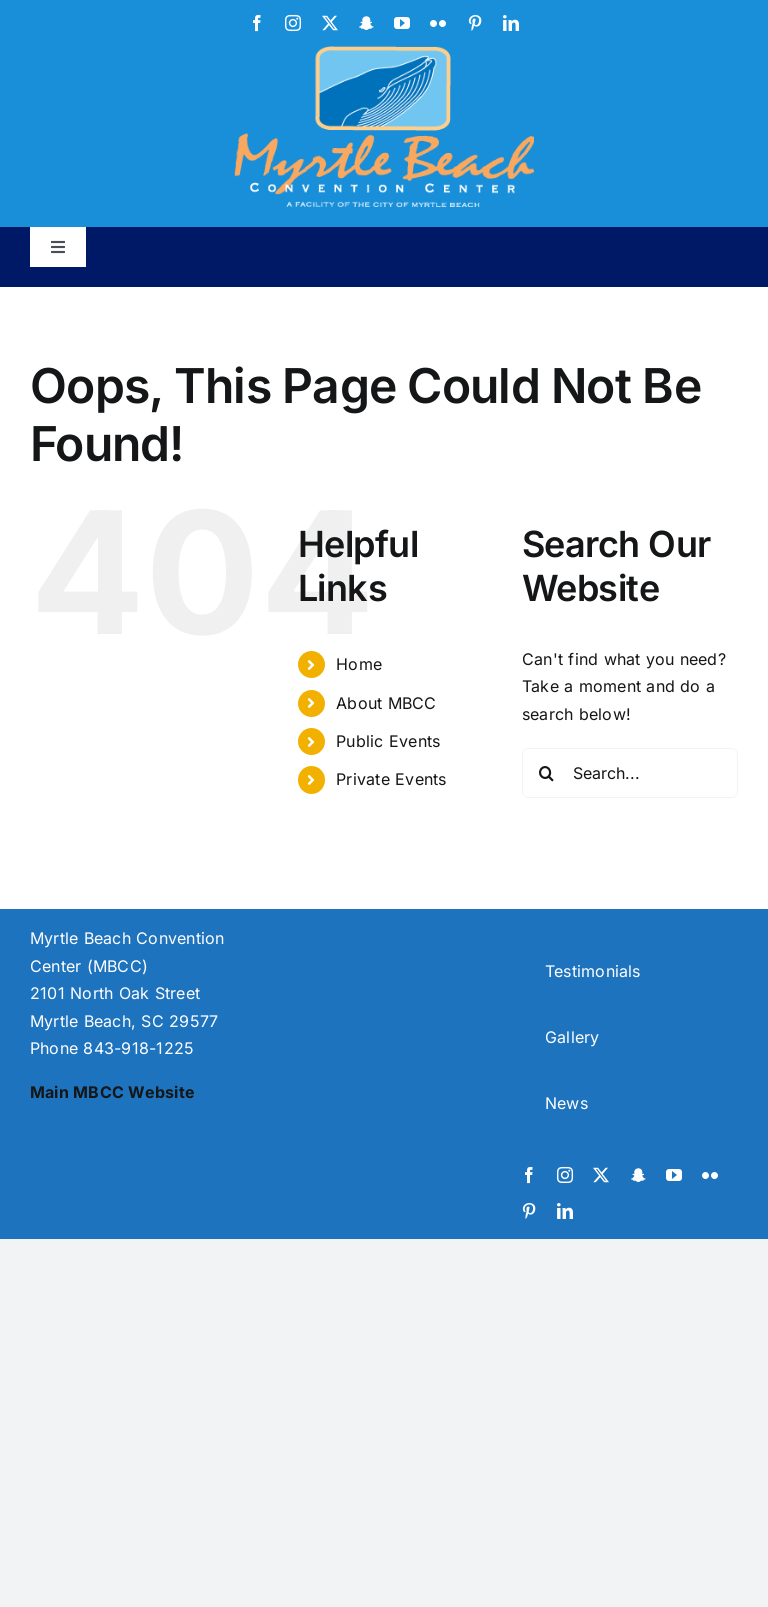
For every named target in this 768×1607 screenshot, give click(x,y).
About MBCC (386, 703)
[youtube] (402, 23)
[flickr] (438, 23)
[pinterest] (475, 23)
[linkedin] (511, 23)
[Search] (547, 773)
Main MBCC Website (112, 1092)
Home (359, 664)
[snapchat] (366, 23)
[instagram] (293, 23)
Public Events (388, 741)
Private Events (391, 779)
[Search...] (630, 773)
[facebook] (257, 23)
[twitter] (330, 23)
